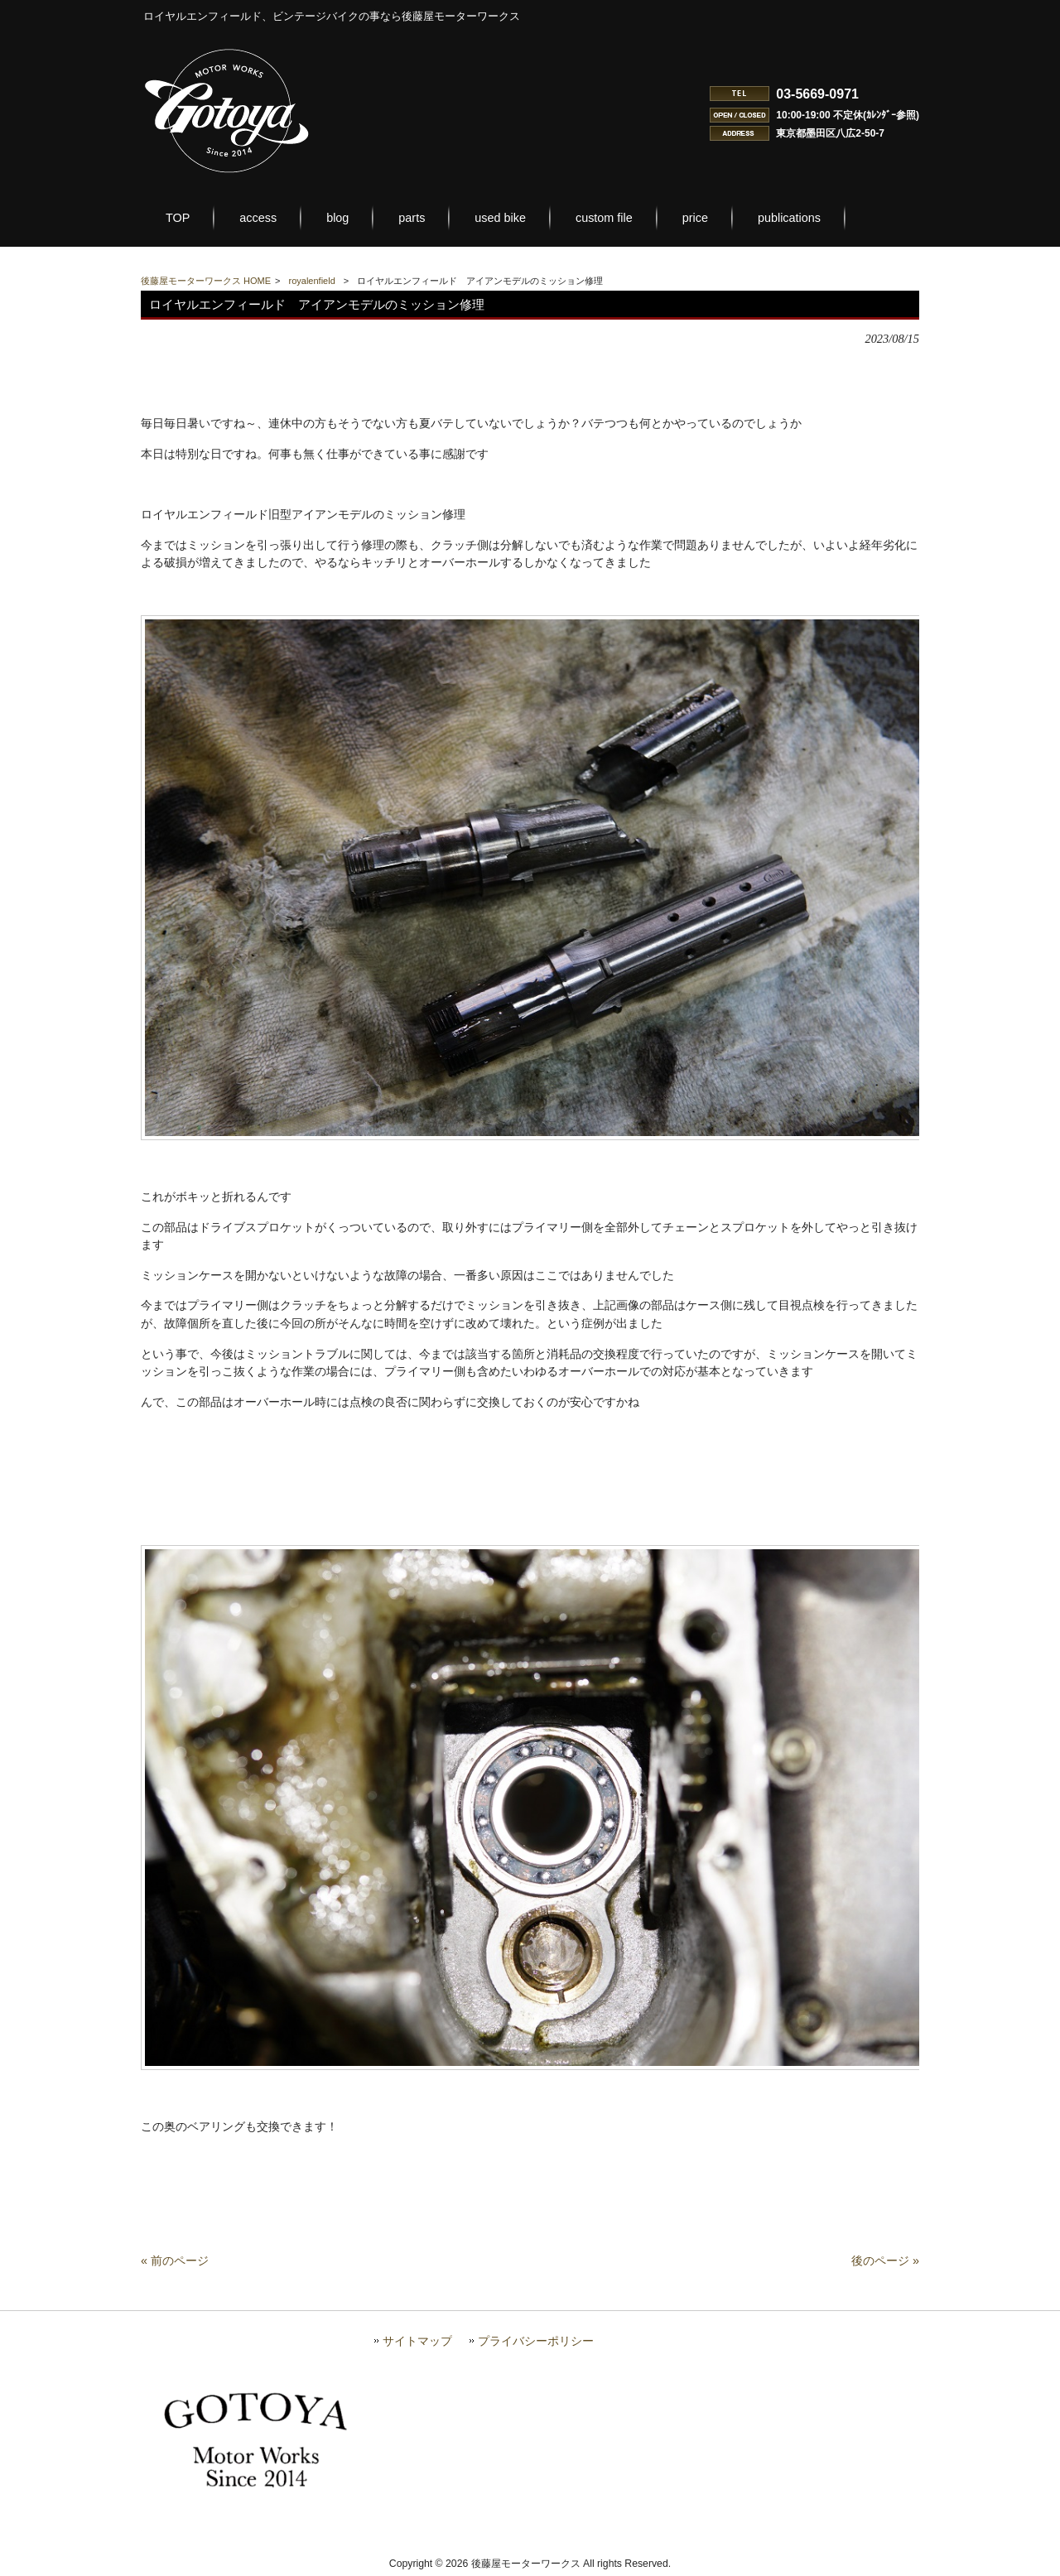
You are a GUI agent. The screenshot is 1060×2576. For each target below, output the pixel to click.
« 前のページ (175, 2260)
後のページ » (885, 2260)
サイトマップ (417, 2341)
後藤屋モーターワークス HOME (206, 281)
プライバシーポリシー (536, 2341)
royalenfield (312, 281)
